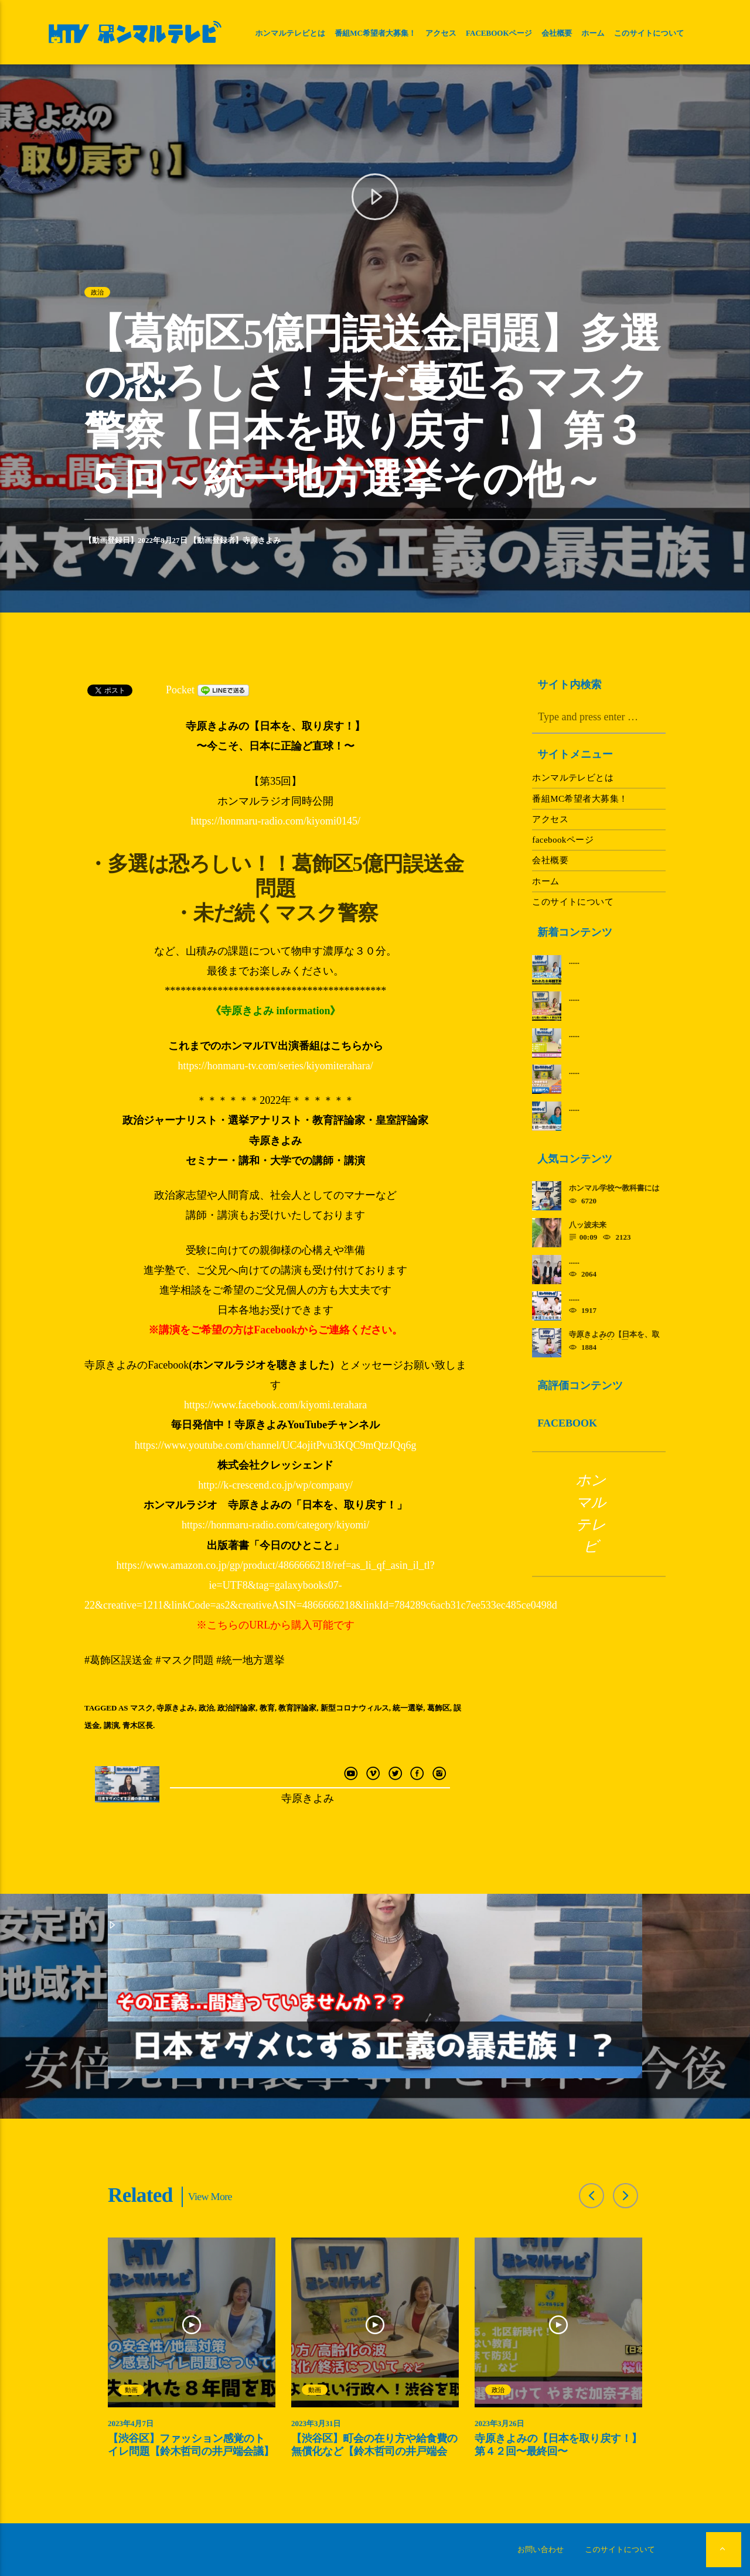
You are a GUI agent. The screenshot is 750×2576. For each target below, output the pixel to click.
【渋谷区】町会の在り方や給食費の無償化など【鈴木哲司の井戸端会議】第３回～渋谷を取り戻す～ (374, 2451)
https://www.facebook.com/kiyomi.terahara (275, 1405)
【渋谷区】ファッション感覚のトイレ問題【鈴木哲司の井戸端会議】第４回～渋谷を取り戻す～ (191, 2451)
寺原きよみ (262, 540)
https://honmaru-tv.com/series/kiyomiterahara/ (275, 1066)
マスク (141, 1707)
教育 (267, 1707)
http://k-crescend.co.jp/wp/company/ (275, 1485)
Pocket (180, 690)
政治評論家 (236, 1707)
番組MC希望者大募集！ (375, 33)
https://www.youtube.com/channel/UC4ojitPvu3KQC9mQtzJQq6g (276, 1445)
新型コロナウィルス (355, 1707)
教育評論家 (297, 1707)
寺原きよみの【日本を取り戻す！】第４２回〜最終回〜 (558, 2445)
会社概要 (556, 33)
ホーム (593, 33)
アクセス (440, 33)
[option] (192, 2354)
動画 (131, 2389)
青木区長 (137, 1725)
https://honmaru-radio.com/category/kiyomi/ (275, 1525)
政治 (97, 292)
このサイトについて (649, 33)
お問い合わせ (540, 2549)
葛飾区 (438, 1707)
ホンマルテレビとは (290, 33)
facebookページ (499, 33)
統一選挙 (408, 1707)
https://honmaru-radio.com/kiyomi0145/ (275, 821)
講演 (111, 1725)
